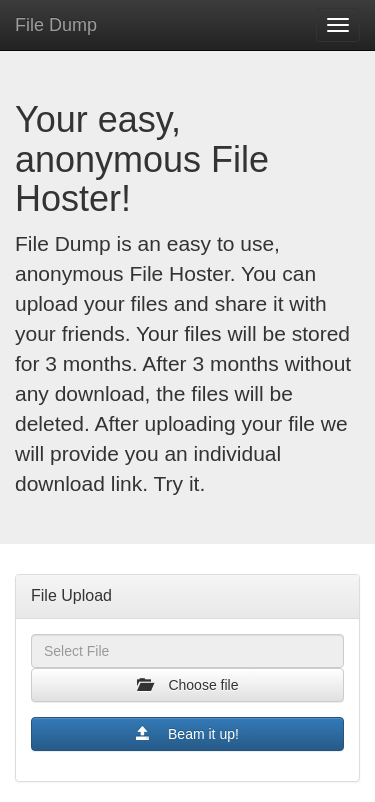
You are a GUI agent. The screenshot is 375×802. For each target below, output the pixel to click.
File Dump (56, 25)
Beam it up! (187, 733)
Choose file (188, 684)
